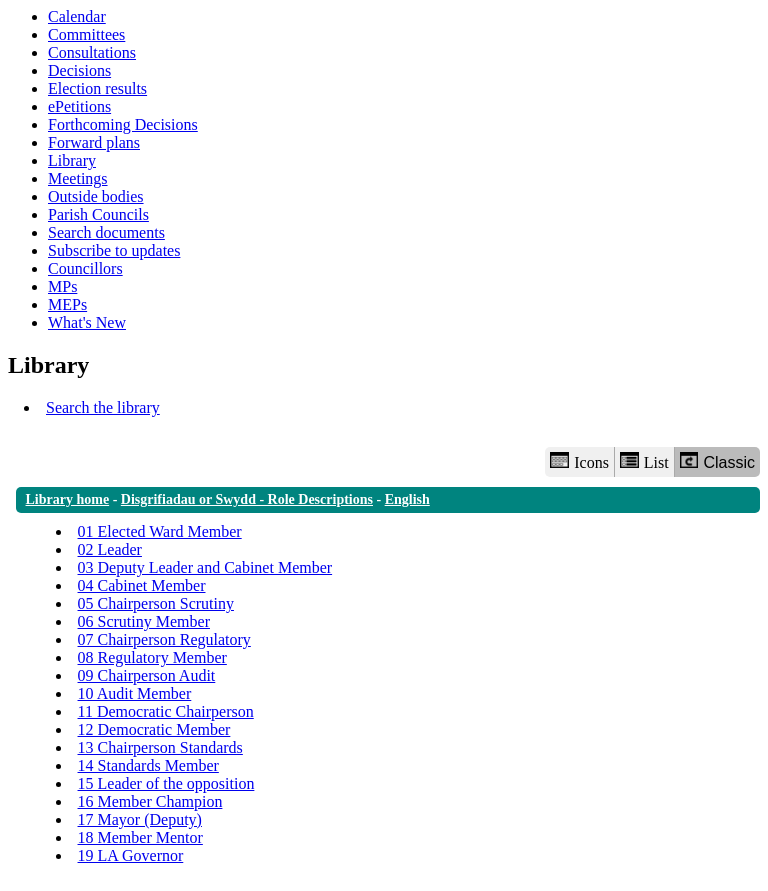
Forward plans (94, 142)
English (407, 499)
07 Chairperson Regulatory (164, 639)
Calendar (77, 16)
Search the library (103, 407)
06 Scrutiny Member (144, 621)
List (644, 461)
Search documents (106, 232)
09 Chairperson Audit (147, 675)
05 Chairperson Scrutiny (156, 603)
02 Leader (110, 549)
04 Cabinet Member (142, 585)
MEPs (67, 304)
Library (72, 160)
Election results (97, 88)
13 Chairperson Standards (160, 747)
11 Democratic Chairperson (166, 711)
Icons (579, 461)
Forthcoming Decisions (123, 124)
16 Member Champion (150, 801)
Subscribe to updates (114, 250)
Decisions (79, 70)
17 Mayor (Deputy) (140, 819)
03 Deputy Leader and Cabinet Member (205, 567)
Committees (86, 34)
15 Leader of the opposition (166, 783)
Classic (717, 461)
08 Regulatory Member (152, 657)
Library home (68, 499)
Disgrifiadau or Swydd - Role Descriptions (247, 499)
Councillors (85, 268)
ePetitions (79, 106)
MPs (62, 286)
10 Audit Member (135, 693)
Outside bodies (96, 196)
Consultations (92, 52)
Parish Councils (98, 214)
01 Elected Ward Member (160, 531)
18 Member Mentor (140, 837)
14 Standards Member (148, 765)
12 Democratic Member (154, 729)
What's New (87, 322)
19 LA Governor (131, 855)
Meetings (78, 178)
